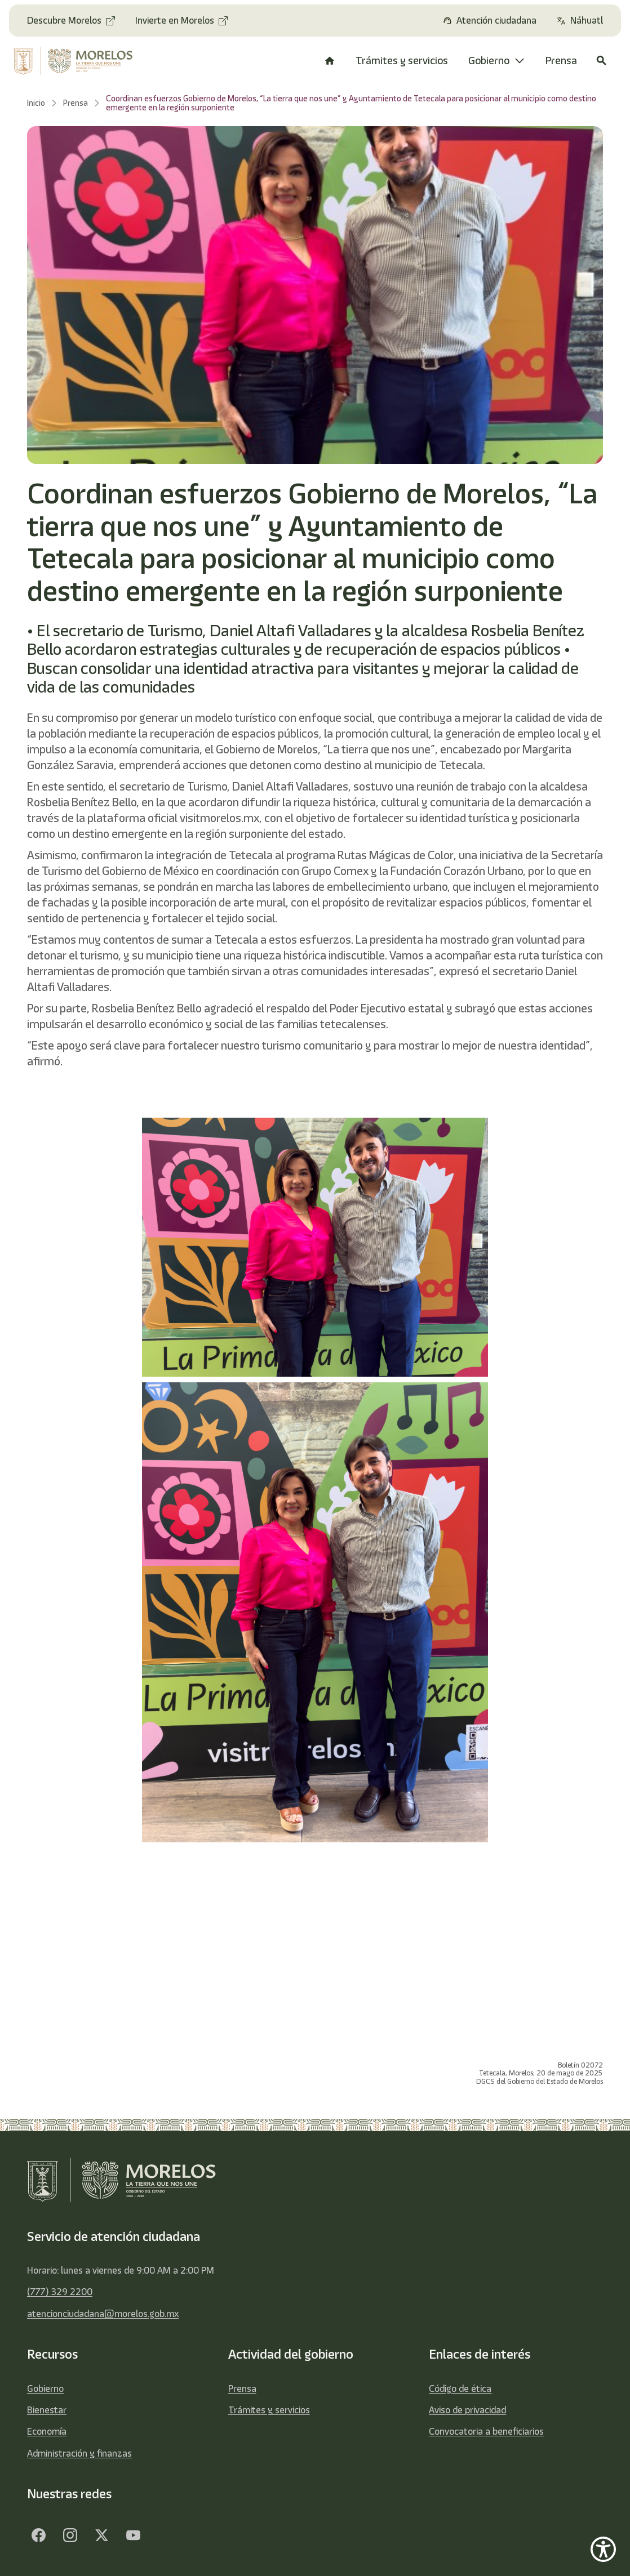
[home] (76, 61)
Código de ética (460, 2388)
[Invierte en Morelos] (181, 20)
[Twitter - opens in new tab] (101, 2535)
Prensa (242, 2388)
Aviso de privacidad (467, 2410)
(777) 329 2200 (59, 2291)
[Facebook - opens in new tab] (38, 2535)
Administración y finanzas (79, 2453)
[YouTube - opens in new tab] (133, 2535)
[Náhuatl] (580, 20)
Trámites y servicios (269, 2410)
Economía (46, 2431)
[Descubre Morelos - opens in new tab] (71, 20)
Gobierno (45, 2388)
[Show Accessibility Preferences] (603, 2549)
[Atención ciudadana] (489, 20)
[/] (329, 60)
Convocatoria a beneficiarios (486, 2431)
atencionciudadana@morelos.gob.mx (103, 2313)
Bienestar (46, 2410)
